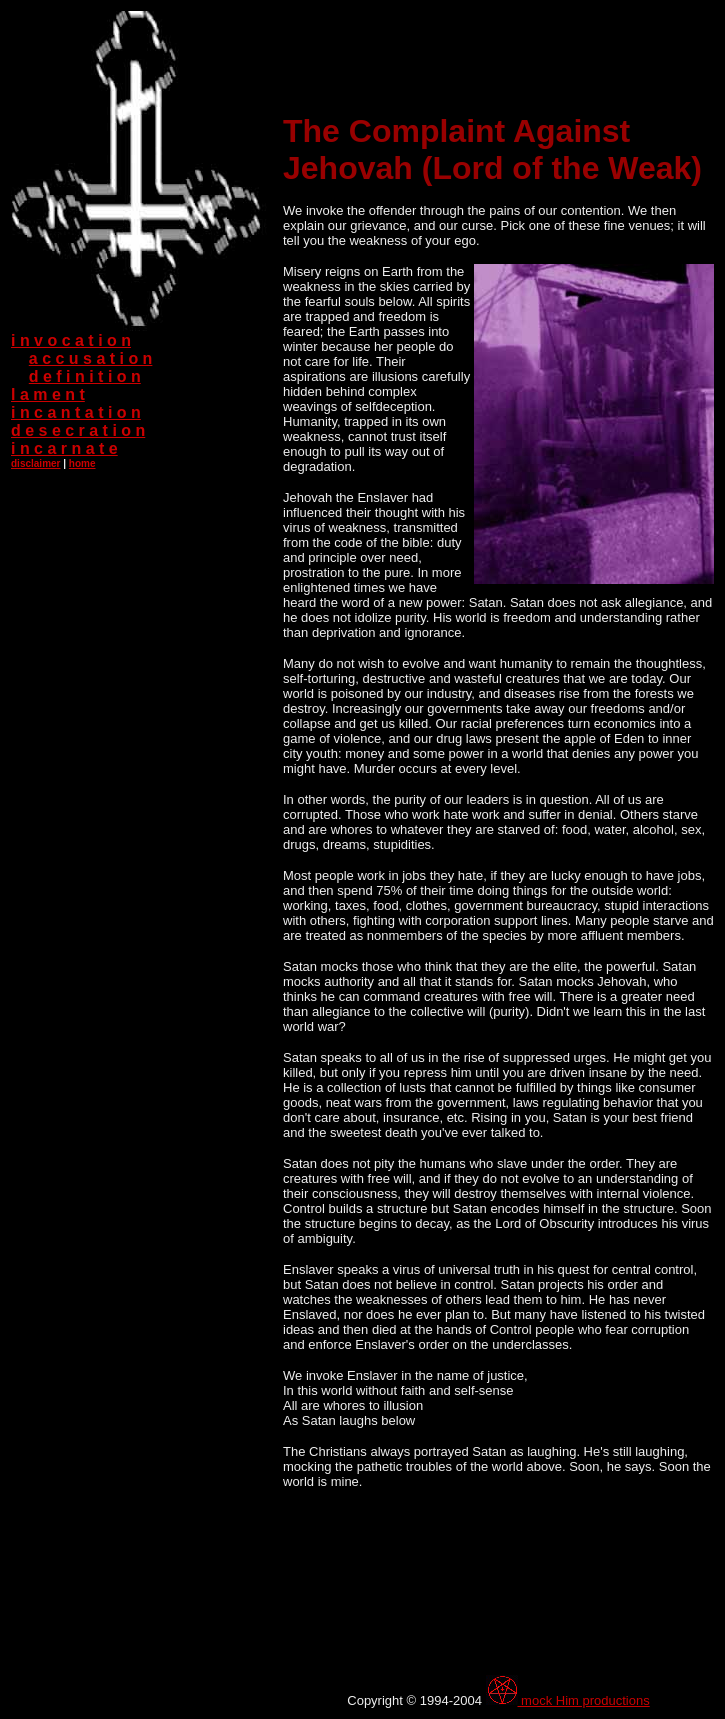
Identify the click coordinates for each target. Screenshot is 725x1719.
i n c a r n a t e (64, 448)
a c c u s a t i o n (91, 358)
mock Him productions (568, 1700)
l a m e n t (48, 394)
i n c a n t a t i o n (76, 412)
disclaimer (35, 463)
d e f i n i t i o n (85, 376)
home (82, 463)
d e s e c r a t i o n (78, 430)
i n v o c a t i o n (71, 340)
